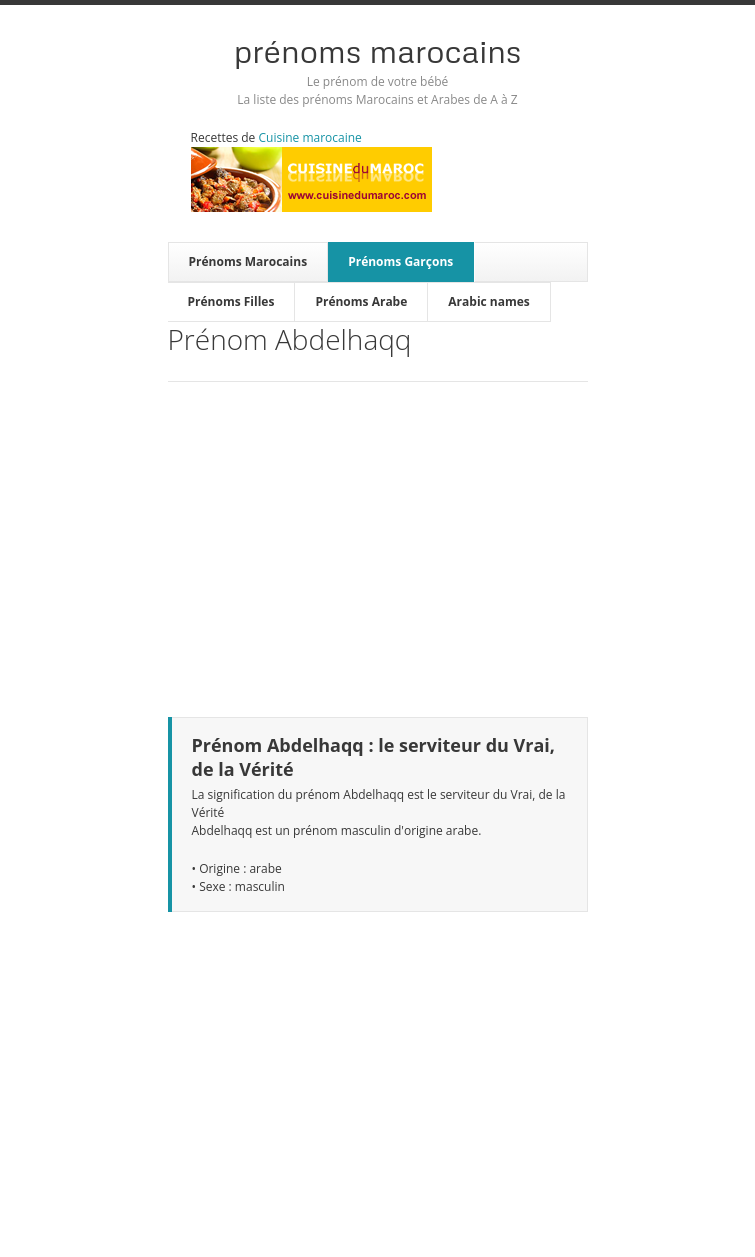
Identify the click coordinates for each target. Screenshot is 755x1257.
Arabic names (489, 301)
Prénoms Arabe (361, 301)
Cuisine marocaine (309, 137)
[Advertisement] (378, 537)
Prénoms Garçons (400, 261)
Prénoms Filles (231, 301)
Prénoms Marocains (378, 50)
